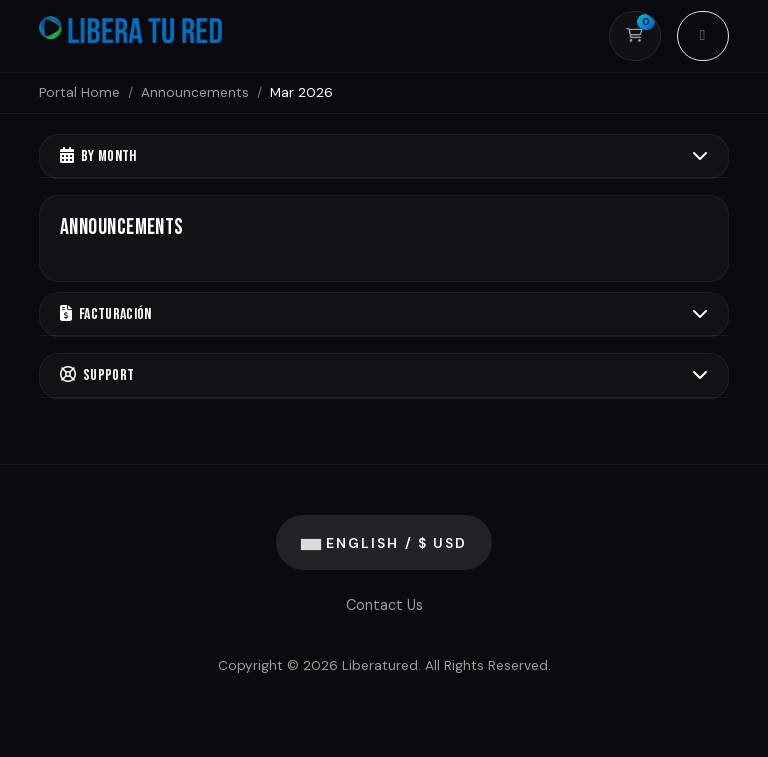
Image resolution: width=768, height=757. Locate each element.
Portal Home (79, 92)
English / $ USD (384, 543)
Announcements (195, 92)
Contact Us (384, 605)
